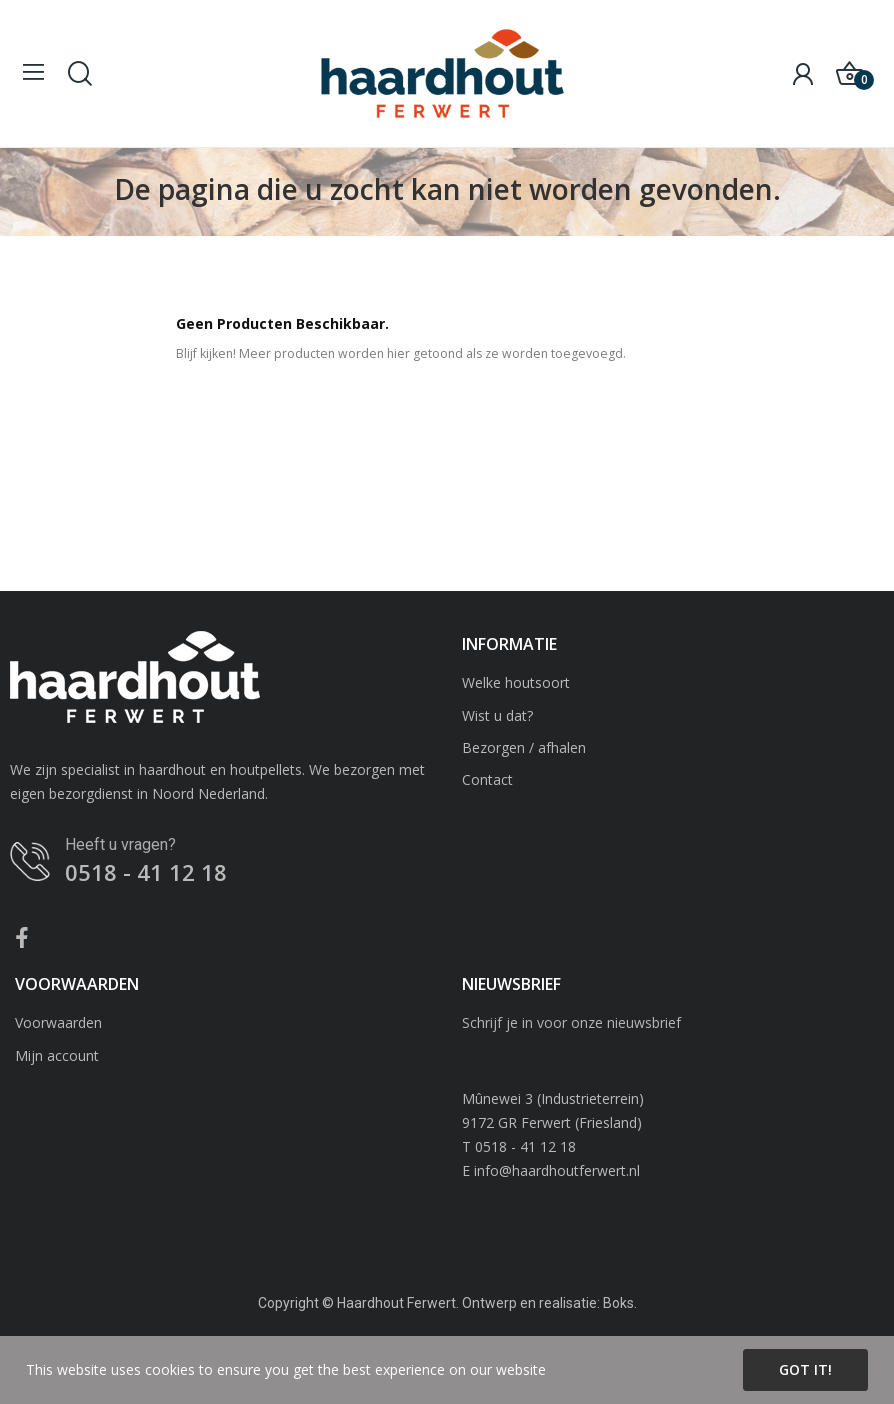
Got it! (805, 1369)
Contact (487, 779)
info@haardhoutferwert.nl (557, 1170)
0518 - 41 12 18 (146, 872)
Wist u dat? (497, 715)
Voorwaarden (58, 1022)
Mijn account (57, 1055)
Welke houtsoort (516, 682)
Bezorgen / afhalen (524, 747)
